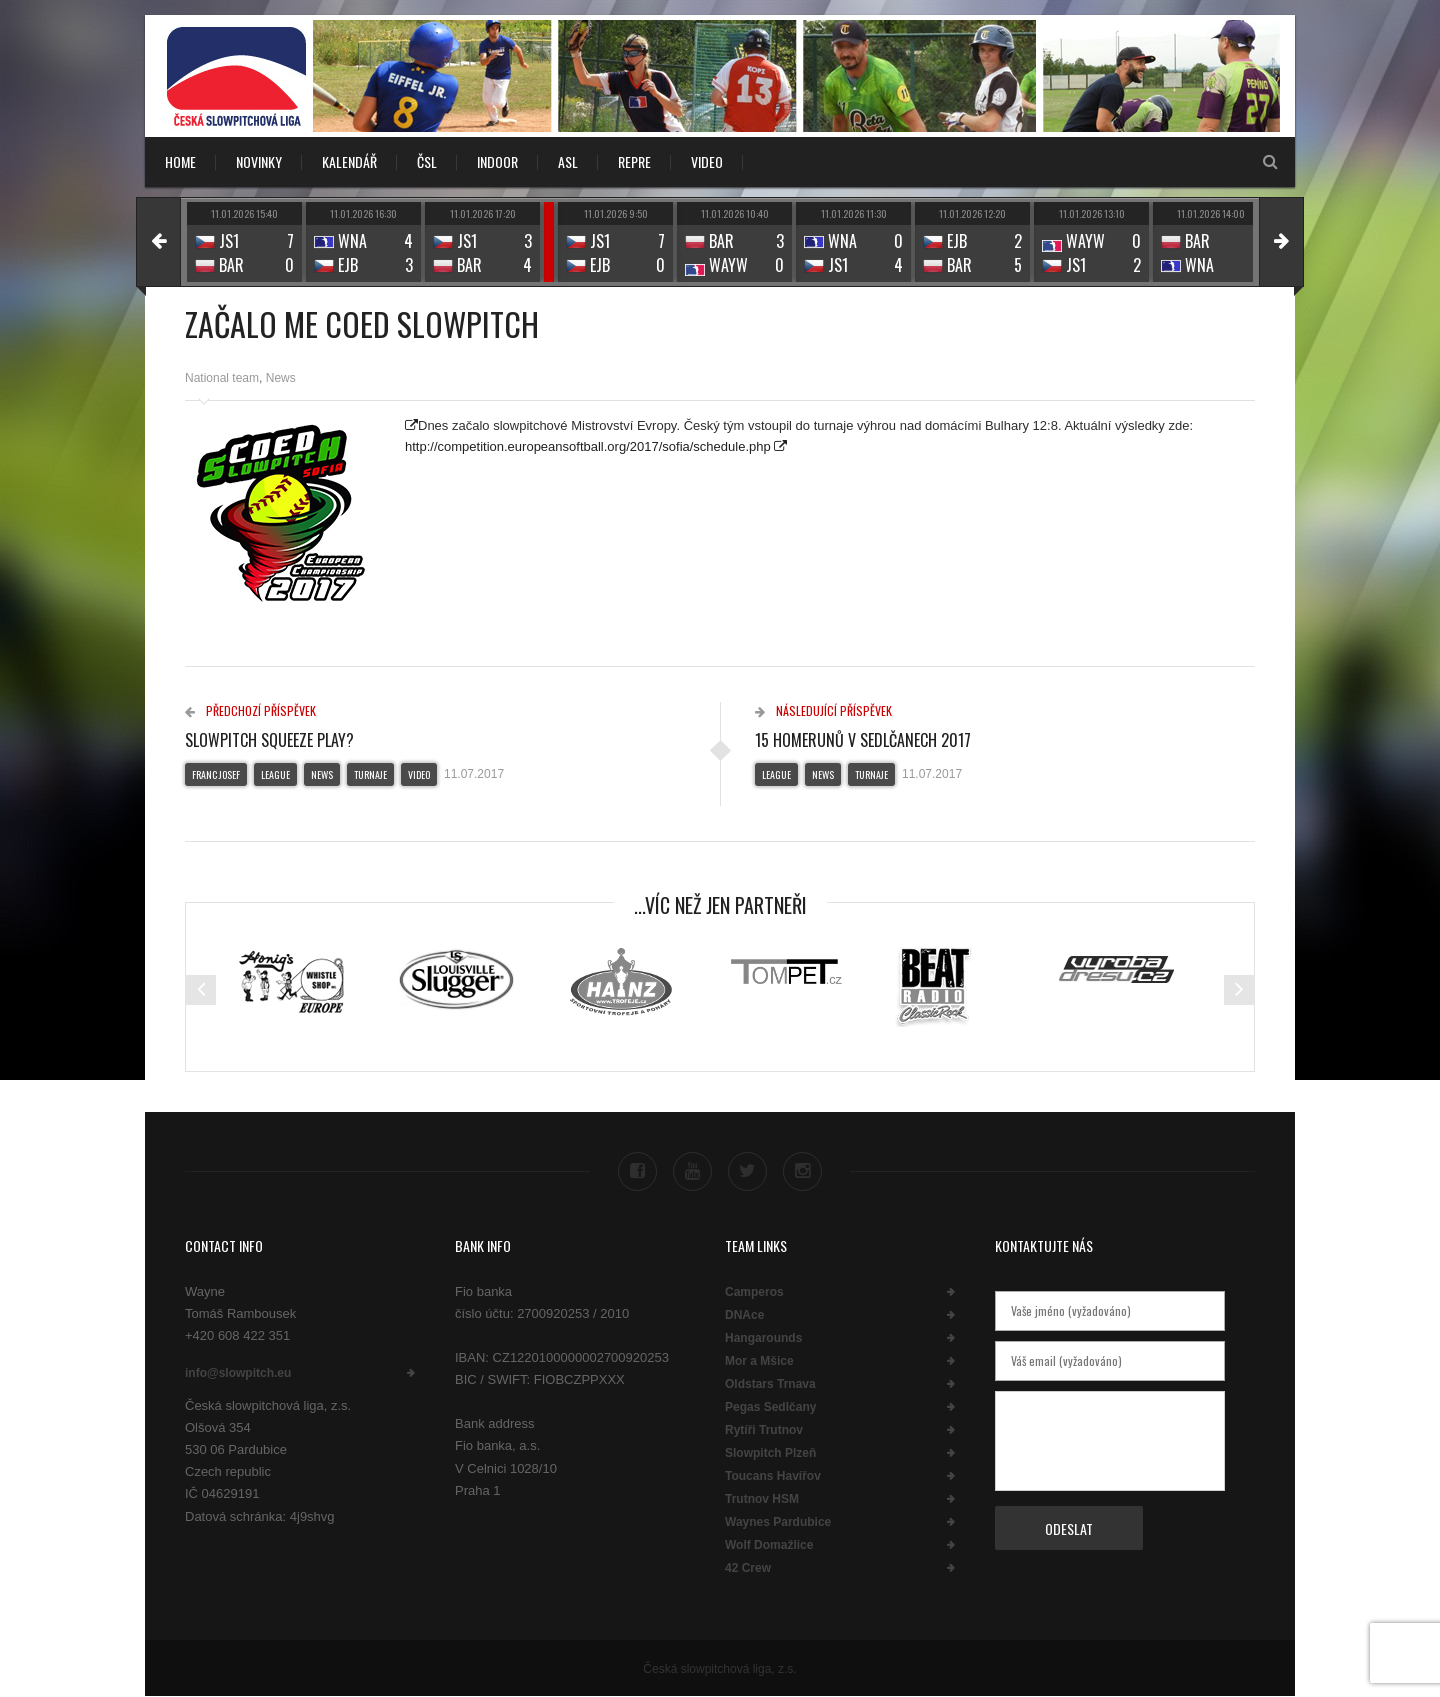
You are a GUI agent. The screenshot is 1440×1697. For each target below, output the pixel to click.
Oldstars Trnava (770, 1384)
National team (222, 378)
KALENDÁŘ (349, 161)
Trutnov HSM (762, 1499)
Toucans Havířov (773, 1476)
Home (180, 161)
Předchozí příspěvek (250, 710)
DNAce (744, 1315)
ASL (568, 161)
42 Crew (748, 1568)
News (281, 378)
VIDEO (707, 161)
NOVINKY (259, 161)
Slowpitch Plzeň (770, 1453)
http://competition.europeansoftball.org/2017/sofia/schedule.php (588, 446)
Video (419, 774)
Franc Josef (216, 774)
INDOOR (497, 161)
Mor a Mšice (759, 1361)
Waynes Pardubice (778, 1522)
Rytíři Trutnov (764, 1430)
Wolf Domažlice (769, 1545)
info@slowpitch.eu (238, 1373)
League (275, 774)
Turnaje (370, 774)
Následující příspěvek (823, 710)
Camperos (754, 1292)
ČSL (427, 161)
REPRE (634, 161)
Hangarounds (763, 1338)
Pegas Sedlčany (770, 1407)
